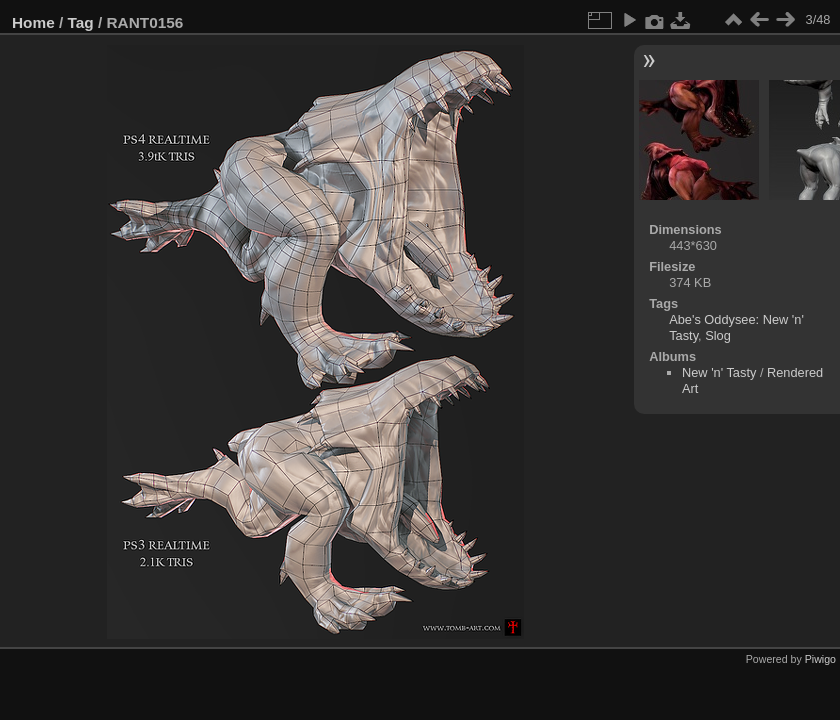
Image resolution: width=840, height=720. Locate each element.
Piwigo (820, 659)
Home (33, 22)
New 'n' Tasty (719, 372)
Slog (718, 335)
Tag (81, 22)
